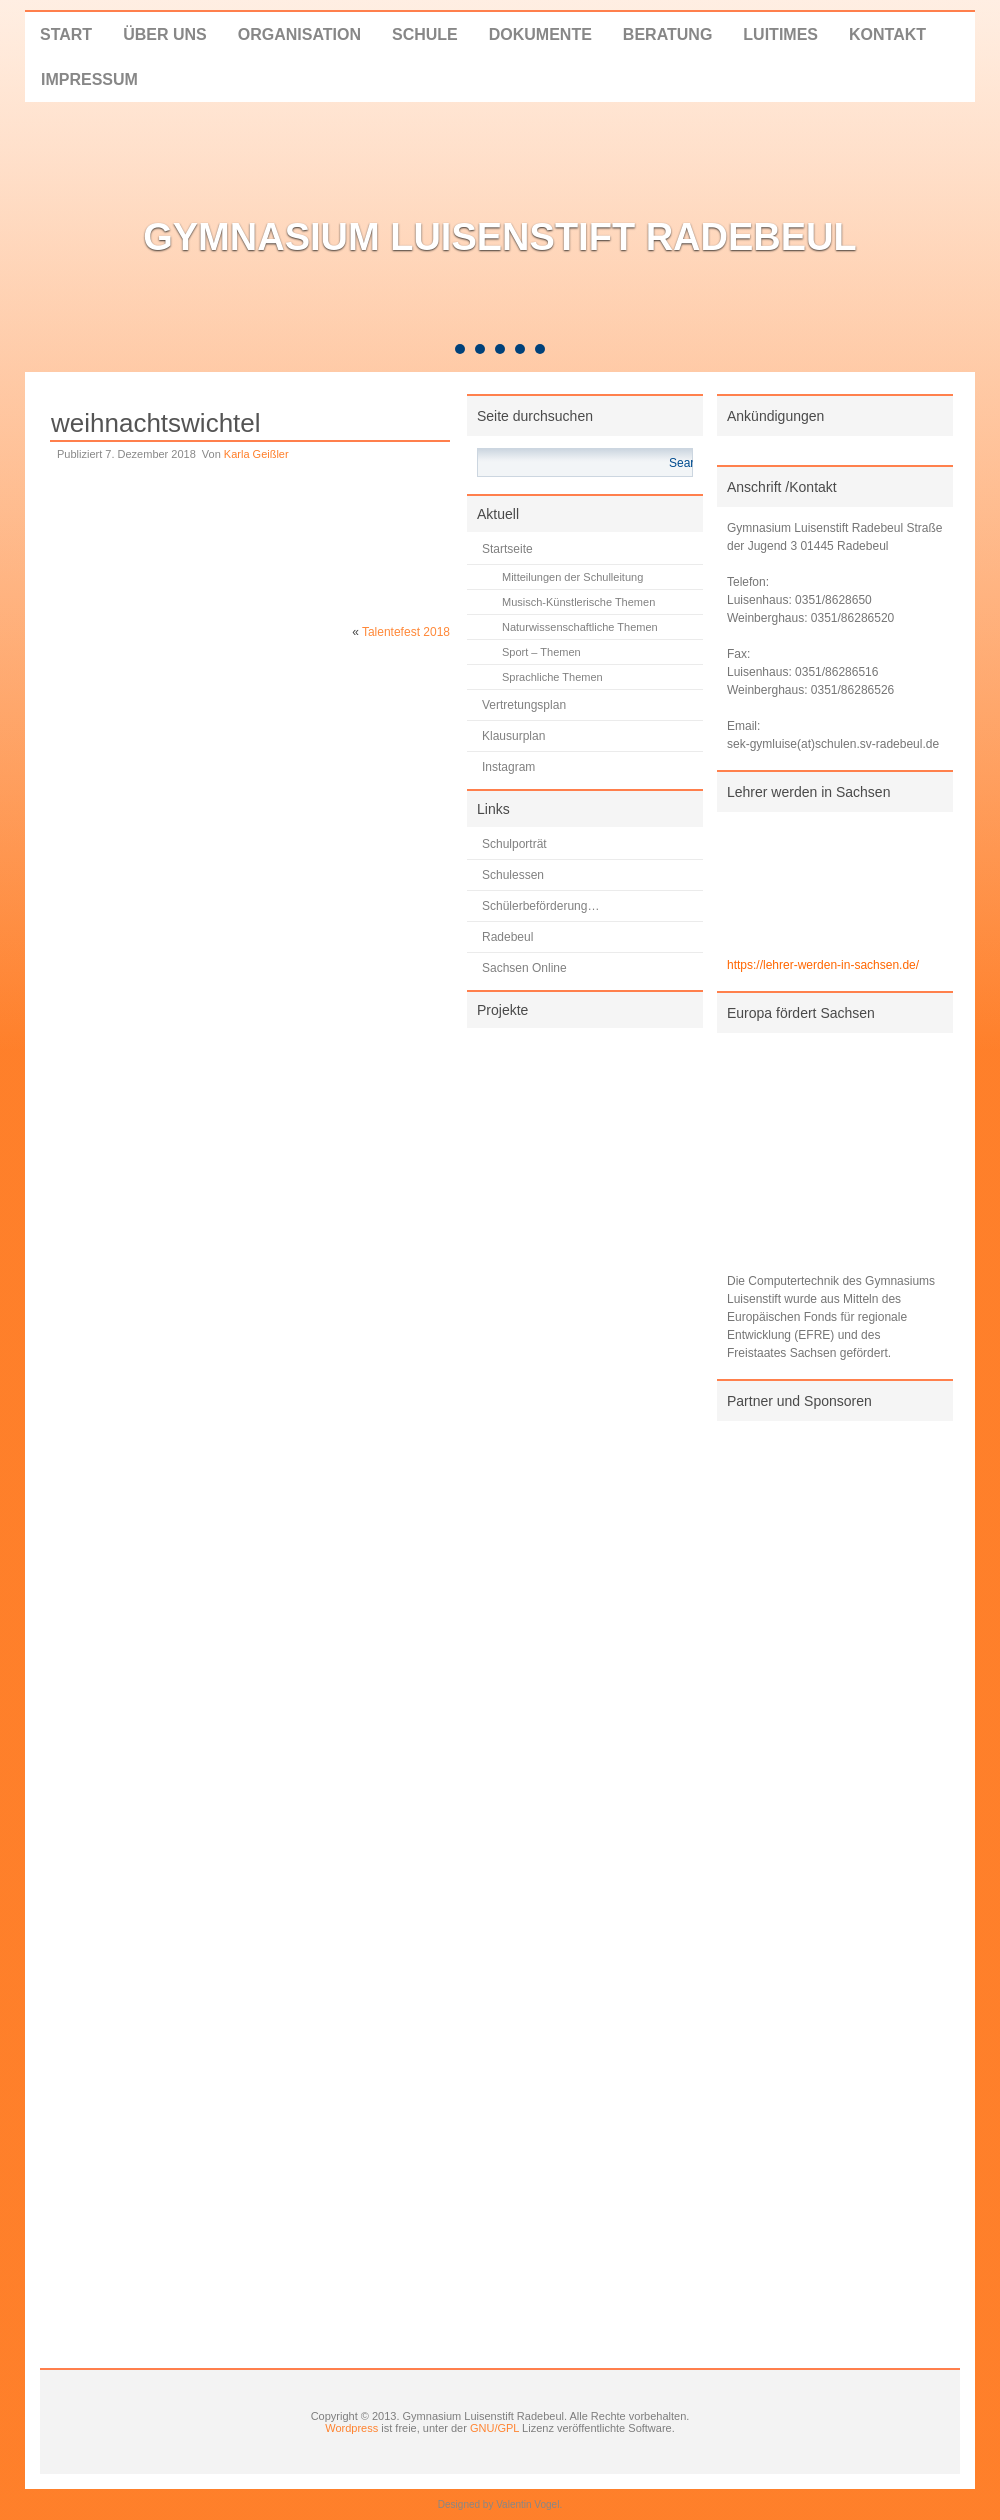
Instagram (508, 767)
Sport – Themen (541, 652)
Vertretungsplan (524, 705)
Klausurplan (513, 736)
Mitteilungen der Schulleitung (572, 577)
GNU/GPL (494, 2428)
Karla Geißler (256, 454)
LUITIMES (780, 34)
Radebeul (507, 937)
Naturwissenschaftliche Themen (580, 627)
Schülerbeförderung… (540, 906)
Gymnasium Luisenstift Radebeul (500, 237)
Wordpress (351, 2428)
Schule (425, 34)
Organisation (299, 34)
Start (66, 34)
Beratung (667, 34)
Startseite (507, 549)
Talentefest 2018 (406, 632)
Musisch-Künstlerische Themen (578, 602)
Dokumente (540, 34)
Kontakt (887, 34)
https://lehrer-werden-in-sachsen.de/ (823, 965)
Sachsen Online (524, 968)
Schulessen (513, 875)
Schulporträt (514, 844)
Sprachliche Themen (552, 677)
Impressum (89, 79)
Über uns (165, 34)
